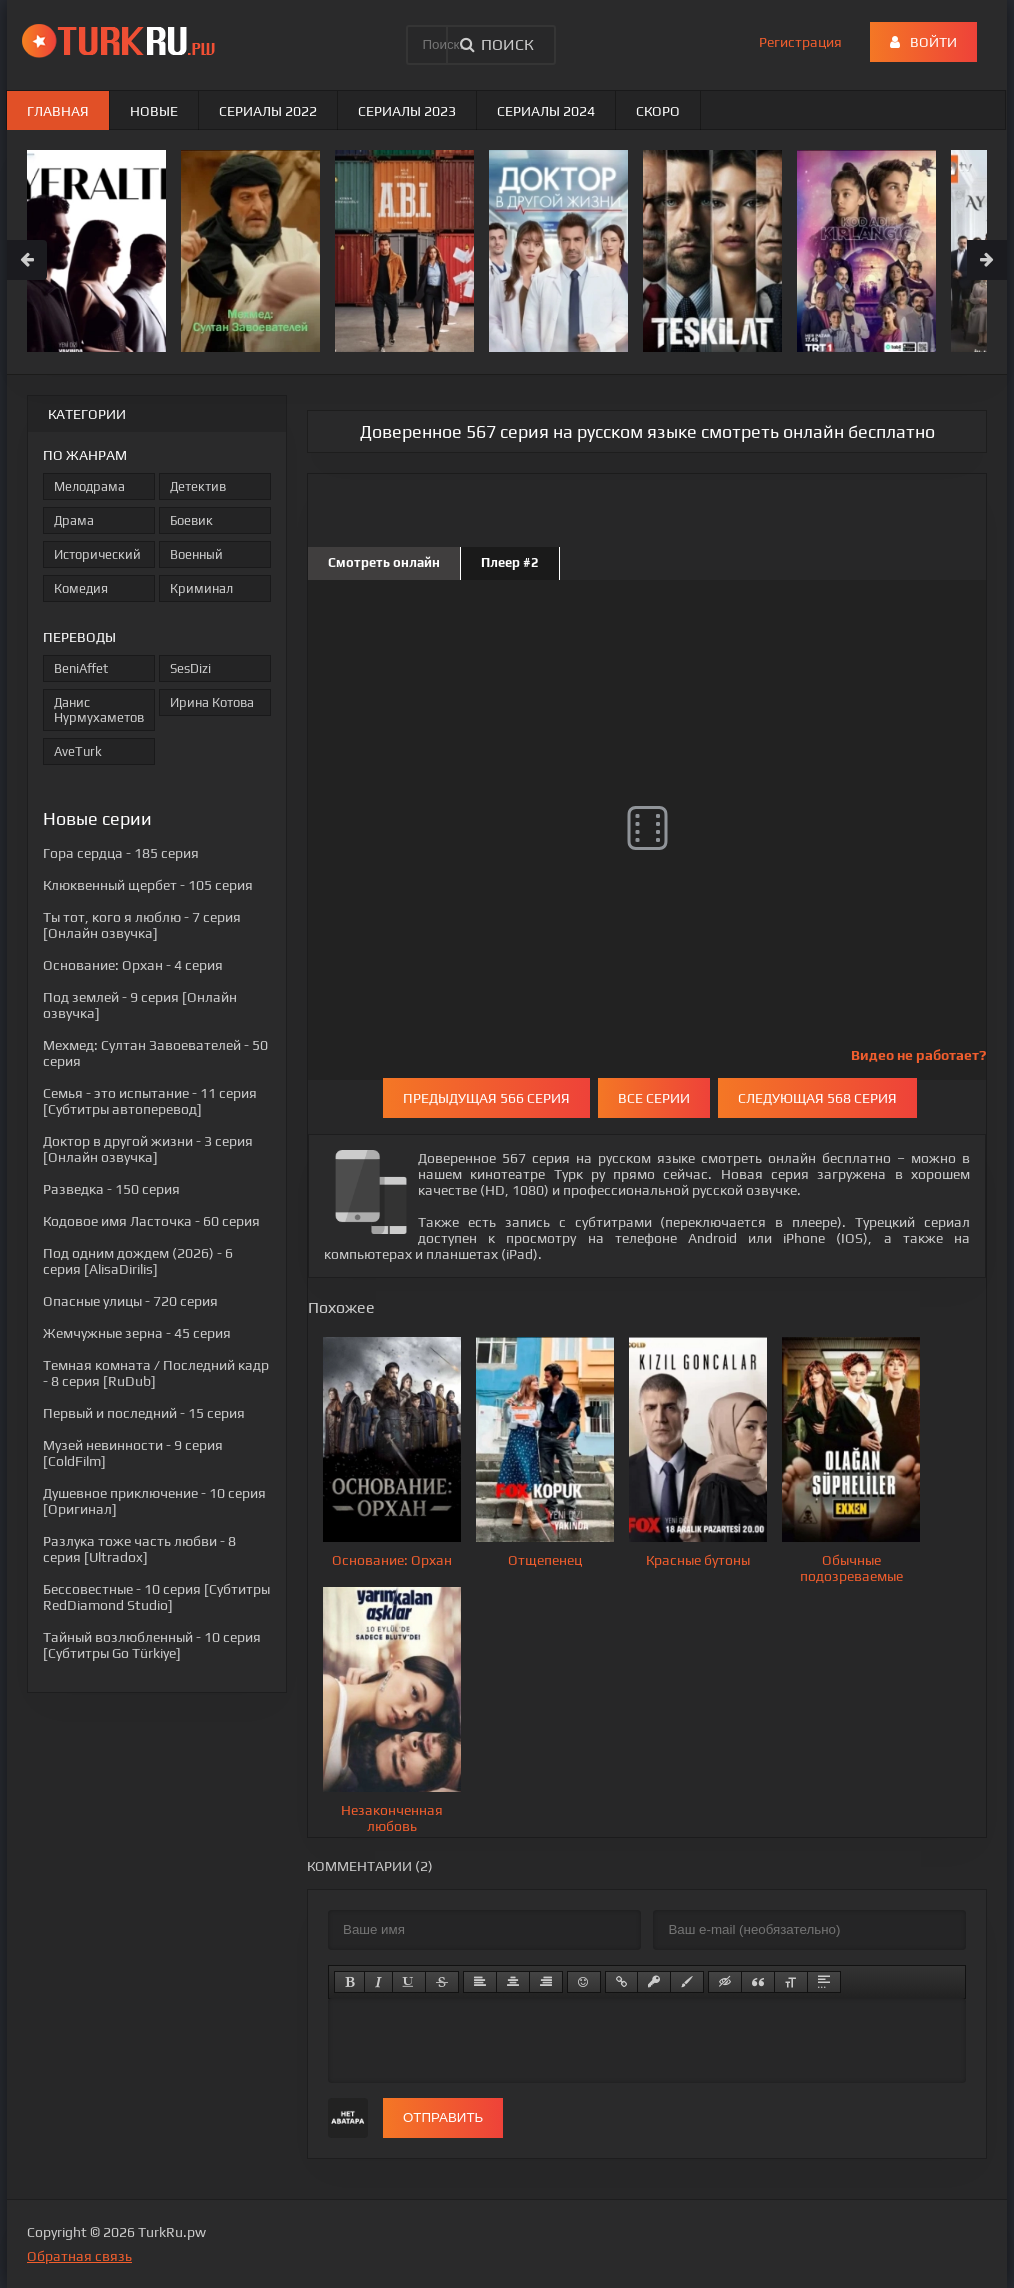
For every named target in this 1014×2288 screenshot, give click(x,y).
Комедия (81, 588)
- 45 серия (137, 1333)
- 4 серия (133, 965)
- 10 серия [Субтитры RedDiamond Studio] (156, 1597)
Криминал (201, 588)
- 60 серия (151, 1221)
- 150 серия (111, 1189)
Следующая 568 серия (817, 1098)
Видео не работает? (918, 1055)
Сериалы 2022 (268, 111)
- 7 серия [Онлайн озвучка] (142, 925)
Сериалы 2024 (546, 111)
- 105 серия (148, 885)
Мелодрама (89, 486)
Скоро (658, 111)
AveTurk (78, 751)
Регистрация (800, 42)
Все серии (654, 1098)
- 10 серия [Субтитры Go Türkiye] (152, 1645)
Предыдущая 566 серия (486, 1098)
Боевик (191, 520)
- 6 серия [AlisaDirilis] (138, 1261)
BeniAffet (81, 668)
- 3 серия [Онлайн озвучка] (148, 1149)
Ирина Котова (212, 702)
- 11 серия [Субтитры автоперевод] (150, 1101)
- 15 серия (144, 1413)
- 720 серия (130, 1301)
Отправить (443, 2117)
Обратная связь (79, 2256)
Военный (196, 554)
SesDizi (190, 668)
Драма (74, 520)
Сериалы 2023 (407, 111)
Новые (154, 111)
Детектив (198, 486)
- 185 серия (121, 853)
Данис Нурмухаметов (99, 710)
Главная (58, 111)
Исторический (97, 554)
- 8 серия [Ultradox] (139, 1549)
